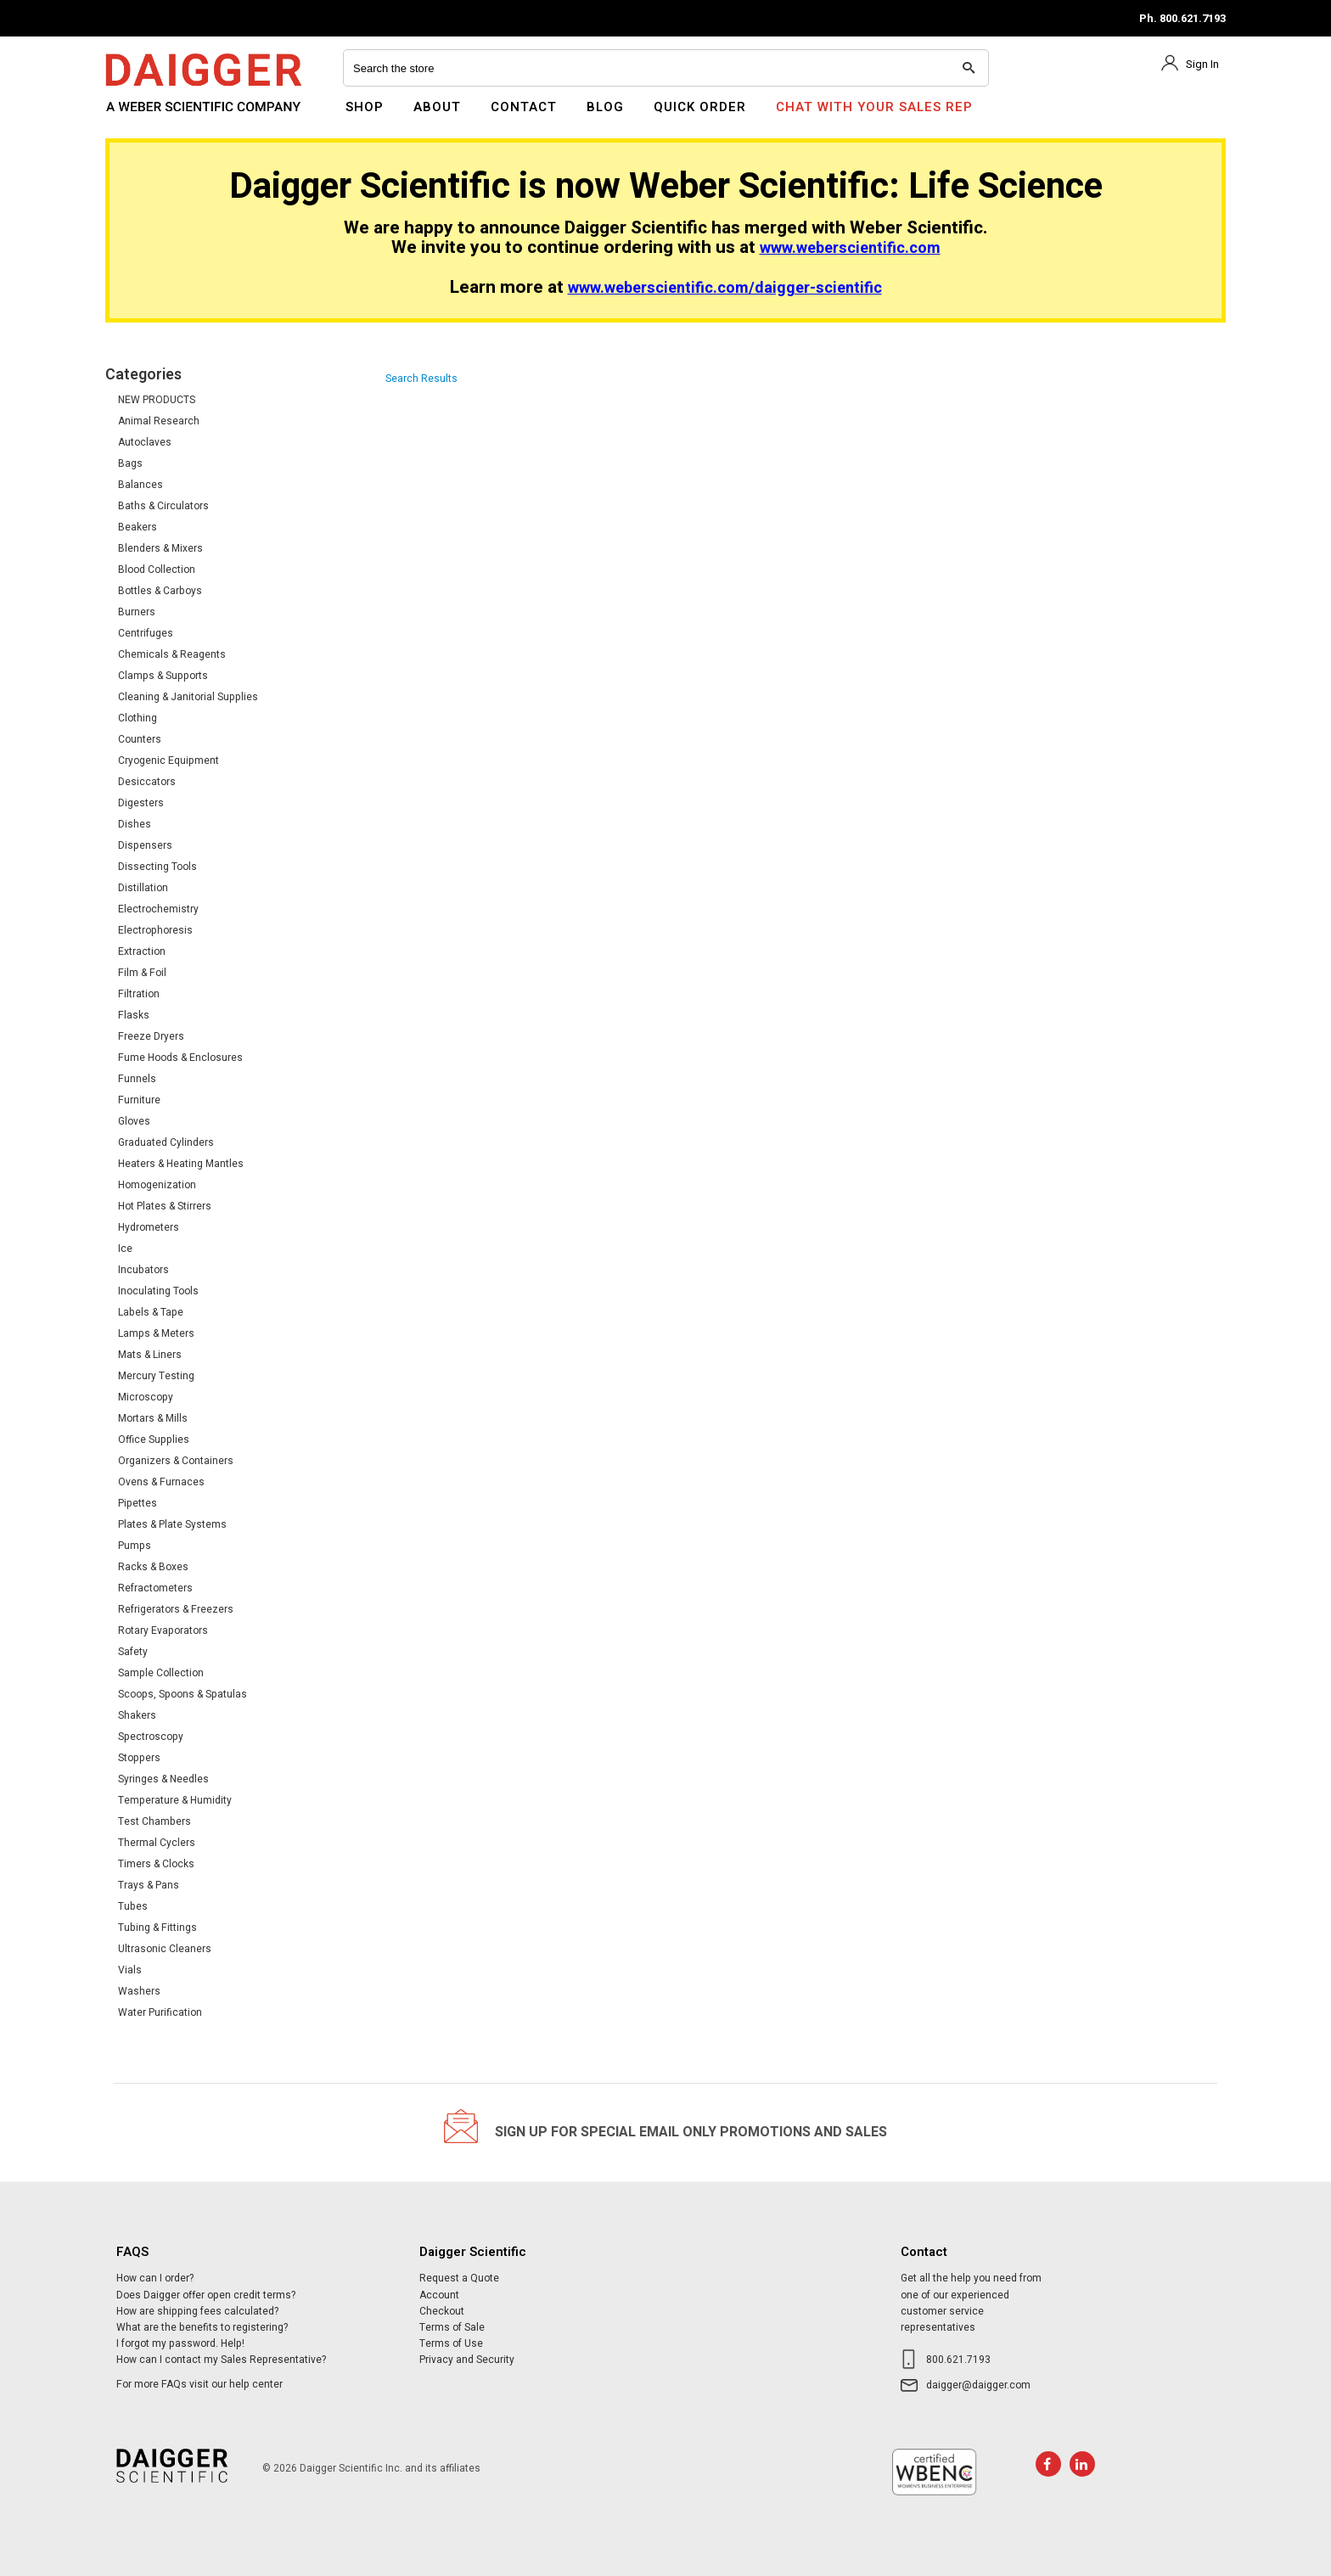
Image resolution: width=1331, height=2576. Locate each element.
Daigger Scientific (151, 117)
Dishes (134, 824)
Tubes (133, 1906)
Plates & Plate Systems (172, 1524)
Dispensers (145, 845)
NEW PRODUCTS (156, 399)
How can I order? (155, 2278)
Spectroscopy (150, 1736)
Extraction (142, 951)
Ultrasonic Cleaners (164, 1948)
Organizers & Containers (175, 1460)
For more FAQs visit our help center (199, 2384)
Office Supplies (153, 1439)
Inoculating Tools (158, 1291)
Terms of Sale (452, 2327)
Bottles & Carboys (160, 590)
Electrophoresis (155, 930)
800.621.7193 (958, 2359)
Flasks (133, 1015)
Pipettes (137, 1503)
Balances (140, 484)
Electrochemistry (158, 909)
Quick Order (700, 107)
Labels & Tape (150, 1312)
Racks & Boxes (153, 1566)
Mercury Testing (156, 1375)
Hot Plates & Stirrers (164, 1206)
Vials (130, 1970)
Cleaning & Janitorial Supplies (188, 696)
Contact (524, 107)
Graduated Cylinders (166, 1142)
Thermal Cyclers (156, 1842)
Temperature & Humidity (175, 1800)
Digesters (141, 803)
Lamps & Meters (156, 1333)
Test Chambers (154, 1821)
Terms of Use (451, 2343)
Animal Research (158, 421)
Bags (130, 463)
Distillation (143, 887)
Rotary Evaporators (163, 1630)
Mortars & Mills (153, 1418)
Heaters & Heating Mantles (181, 1163)
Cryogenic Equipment (168, 760)
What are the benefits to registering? (202, 2327)
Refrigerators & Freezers (175, 1609)
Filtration (139, 994)
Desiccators (147, 781)
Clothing (137, 718)
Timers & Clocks (156, 1864)
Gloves (134, 1121)
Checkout (441, 2311)
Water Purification (160, 2012)
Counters (139, 739)
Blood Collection (156, 569)
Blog (605, 107)
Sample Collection (161, 1673)
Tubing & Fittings (157, 1927)
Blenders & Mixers (160, 548)
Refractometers (155, 1588)
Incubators (143, 1269)
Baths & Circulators (163, 506)
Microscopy (145, 1397)
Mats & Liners (150, 1354)
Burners (136, 612)
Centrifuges (145, 633)
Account (439, 2295)
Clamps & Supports (163, 675)
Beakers (137, 527)
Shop (364, 107)
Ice (125, 1248)
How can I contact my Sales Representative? (221, 2359)
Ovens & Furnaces (161, 1482)
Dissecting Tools (157, 866)
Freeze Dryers (151, 1036)
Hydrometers (148, 1227)
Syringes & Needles (163, 1779)
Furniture (139, 1100)
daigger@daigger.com (978, 2385)
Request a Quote (459, 2278)
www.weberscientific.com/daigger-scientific (725, 288)
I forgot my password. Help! (180, 2343)
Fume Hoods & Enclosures (180, 1057)
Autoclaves (144, 442)
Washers (139, 1991)
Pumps (134, 1545)
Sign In (1202, 64)
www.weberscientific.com (850, 248)
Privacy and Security (466, 2359)
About (437, 107)
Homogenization (157, 1185)
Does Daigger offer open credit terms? (205, 2295)
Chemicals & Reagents (172, 654)
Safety (133, 1651)
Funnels (137, 1078)
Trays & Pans (148, 1885)
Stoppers (139, 1757)
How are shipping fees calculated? (197, 2311)
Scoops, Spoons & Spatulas (182, 1694)
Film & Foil (142, 972)
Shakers (137, 1715)
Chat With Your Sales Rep (874, 107)
